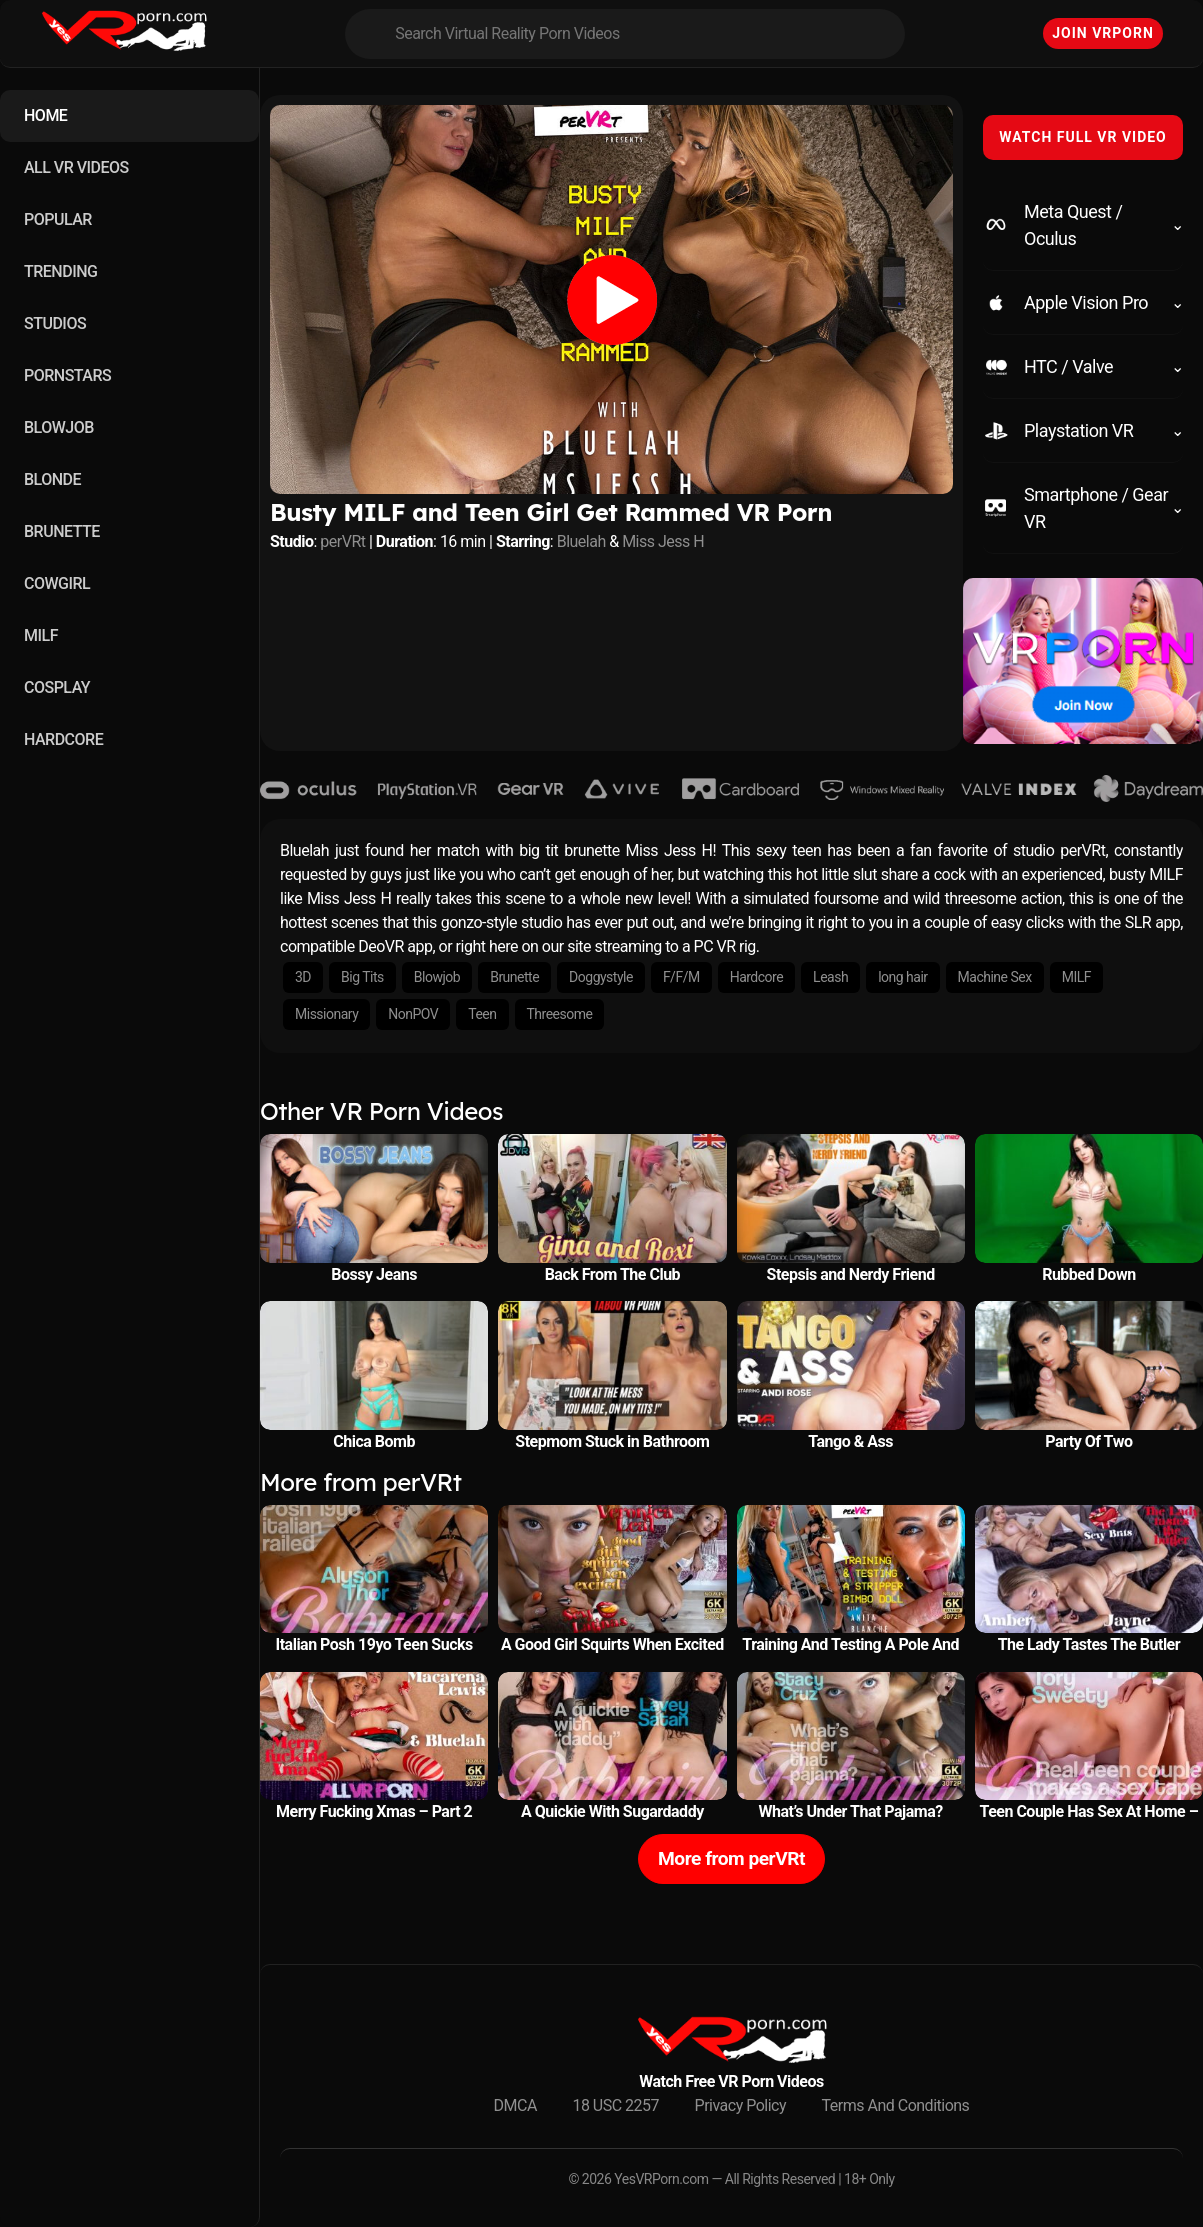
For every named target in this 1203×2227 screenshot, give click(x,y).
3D (303, 977)
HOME (45, 115)
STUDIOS (55, 323)
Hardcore (756, 977)
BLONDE (52, 479)
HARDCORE (63, 739)
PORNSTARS (67, 375)
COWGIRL (57, 583)
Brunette (514, 977)
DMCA (515, 2105)
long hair (902, 977)
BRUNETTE (62, 531)
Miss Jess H (663, 541)
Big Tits (362, 977)
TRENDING (60, 271)
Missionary (326, 1014)
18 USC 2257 (615, 2105)
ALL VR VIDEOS (76, 167)
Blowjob (437, 977)
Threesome (560, 1014)
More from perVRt (731, 1858)
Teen (482, 1014)
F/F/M (681, 977)
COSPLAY (57, 687)
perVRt (342, 541)
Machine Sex (995, 977)
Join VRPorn (1103, 33)
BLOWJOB (59, 427)
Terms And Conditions (896, 2105)
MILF (41, 635)
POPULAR (58, 219)
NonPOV (413, 1014)
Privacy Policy (741, 2105)
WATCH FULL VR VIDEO (1083, 137)
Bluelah (581, 541)
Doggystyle (601, 977)
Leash (830, 977)
